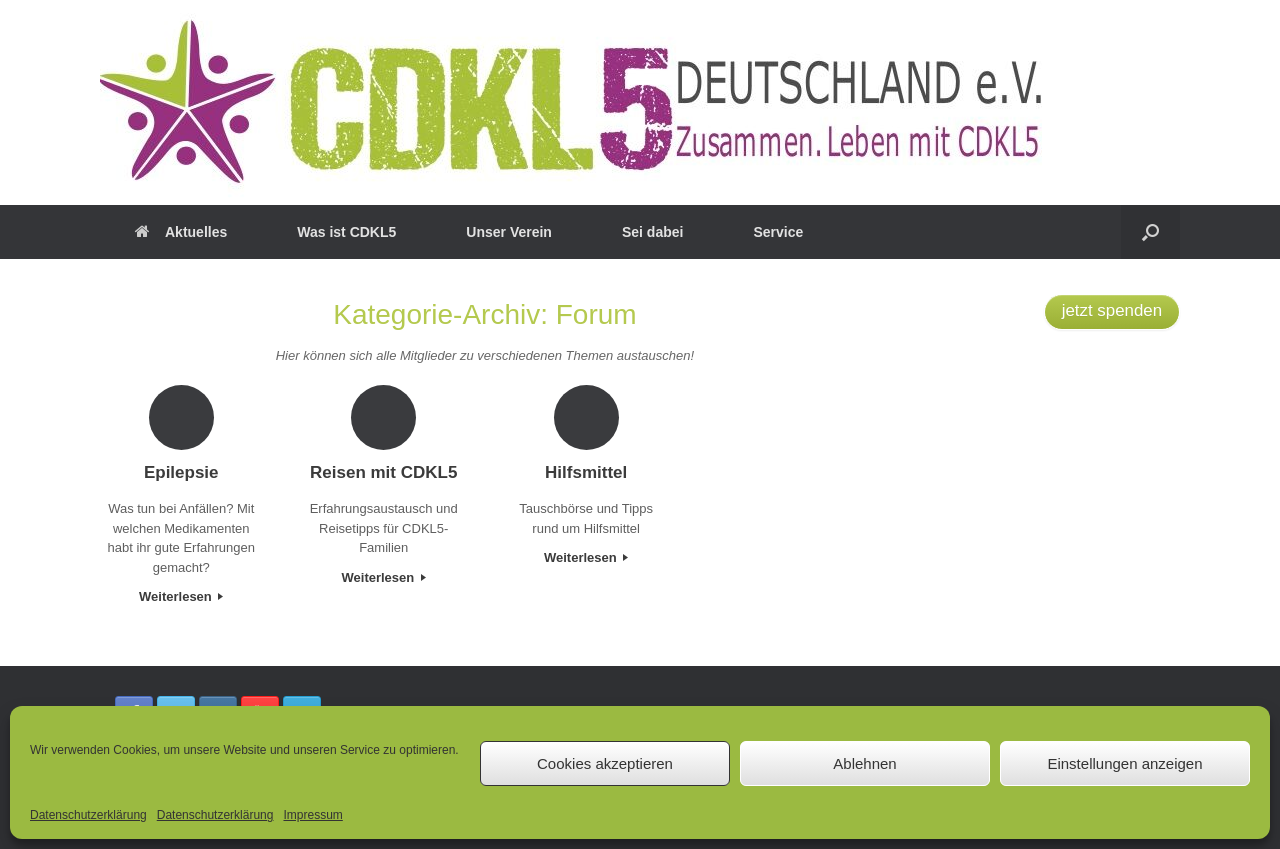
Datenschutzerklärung (88, 815)
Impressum (312, 815)
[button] (1150, 232)
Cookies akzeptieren (605, 763)
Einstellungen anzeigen (1124, 763)
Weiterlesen (181, 596)
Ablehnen (864, 763)
